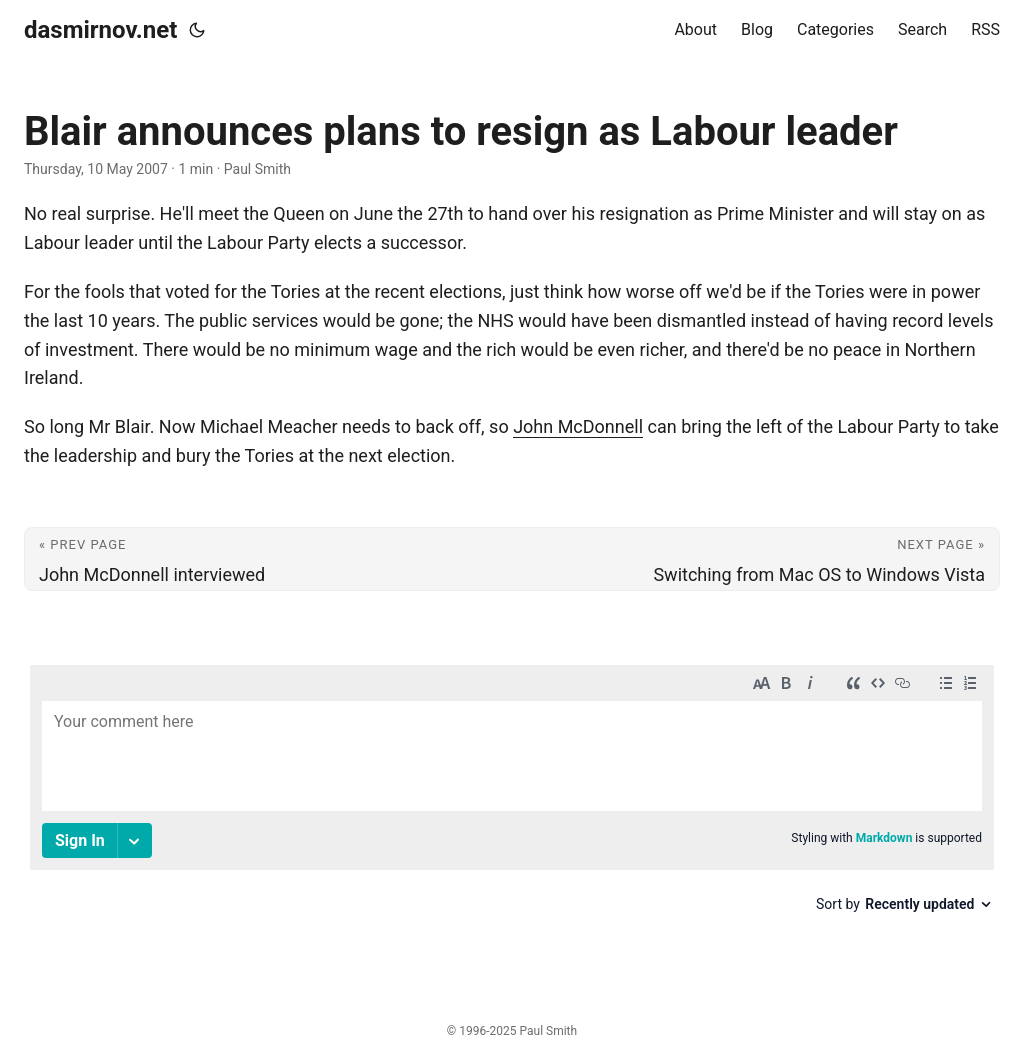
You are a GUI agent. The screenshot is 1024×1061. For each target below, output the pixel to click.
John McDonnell (578, 426)
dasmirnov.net (100, 30)
